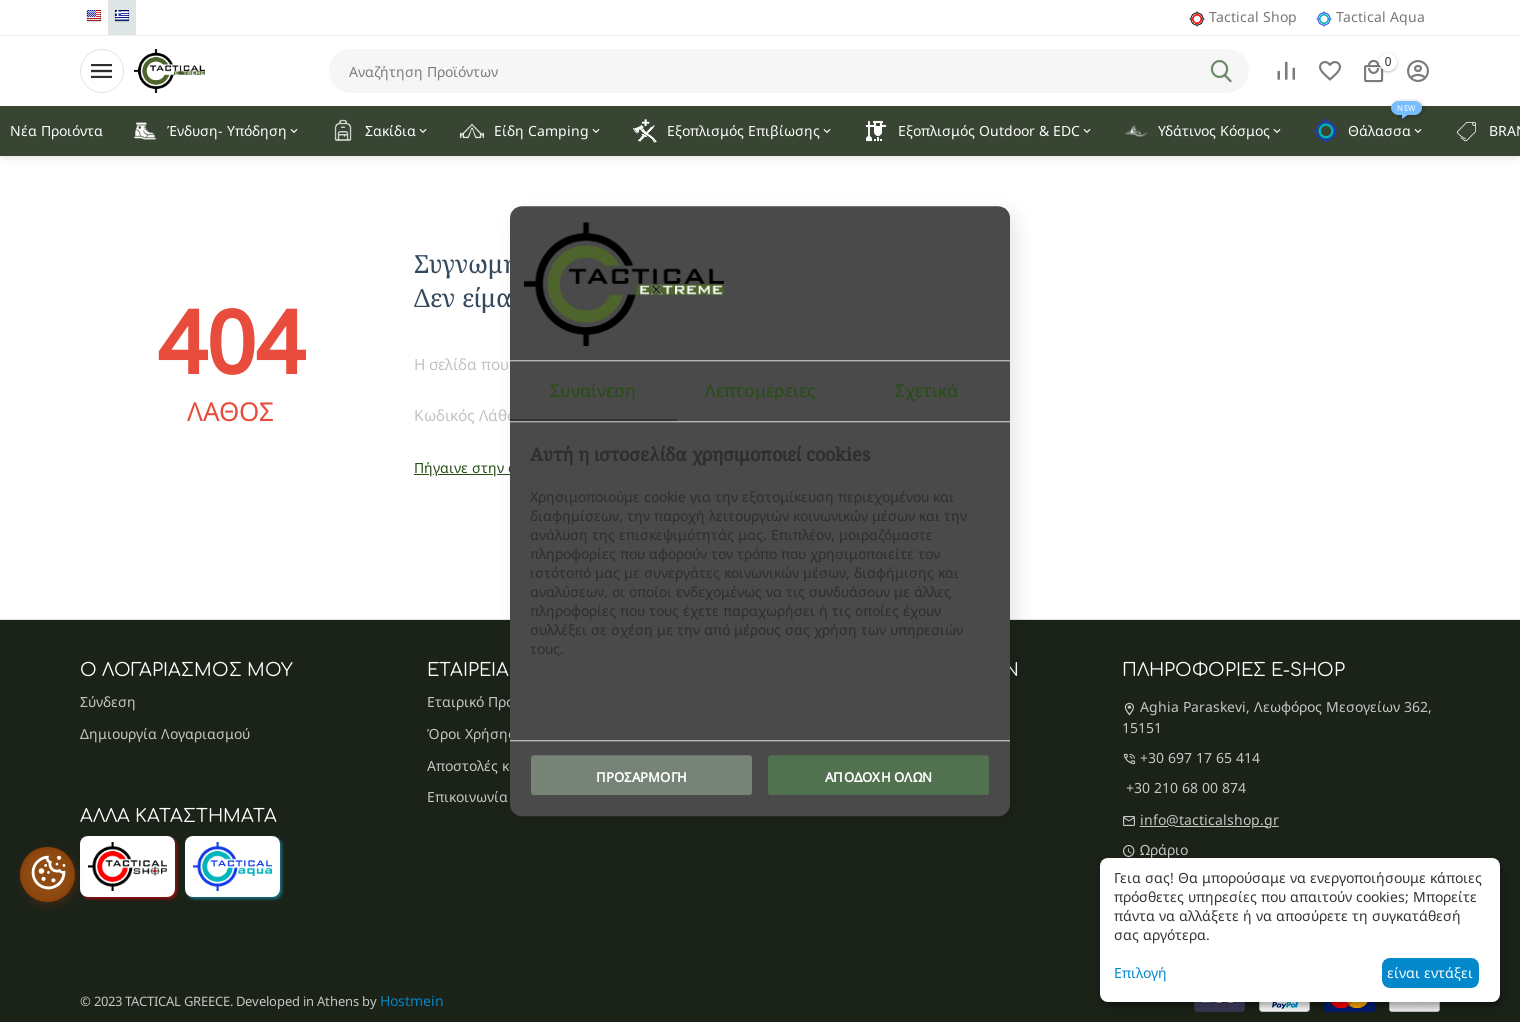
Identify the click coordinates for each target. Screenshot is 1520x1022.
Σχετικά (926, 390)
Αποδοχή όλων (878, 777)
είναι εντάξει (1430, 972)
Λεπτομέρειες (760, 390)
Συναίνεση (593, 390)
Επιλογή (1140, 972)
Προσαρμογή (642, 777)
